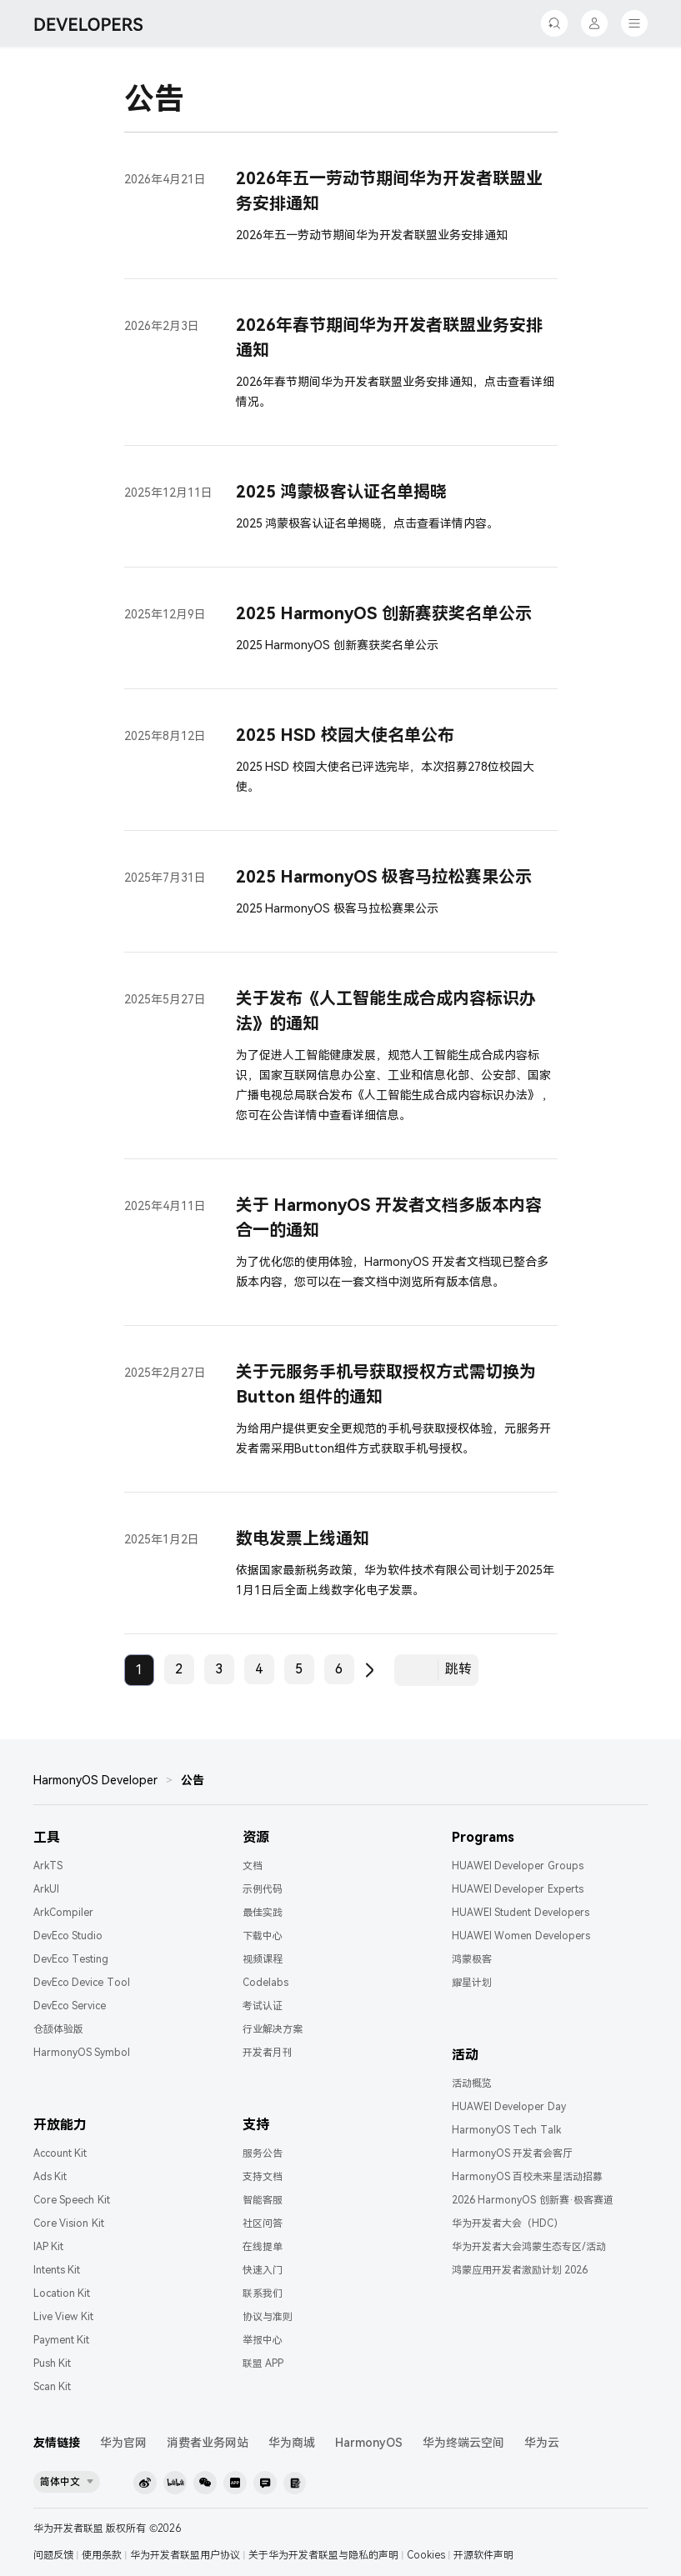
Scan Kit (52, 2387)
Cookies (426, 2555)
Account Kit (60, 2153)
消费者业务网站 (207, 2442)
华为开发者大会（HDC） (507, 2223)
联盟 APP (263, 2363)
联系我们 (263, 2293)
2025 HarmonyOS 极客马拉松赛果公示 (384, 877)
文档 (253, 1866)
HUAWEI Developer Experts (517, 1889)
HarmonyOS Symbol (81, 2052)
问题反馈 (53, 2555)
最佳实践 (263, 1912)
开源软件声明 (483, 2555)
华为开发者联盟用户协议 (185, 2555)
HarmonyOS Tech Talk (506, 2130)
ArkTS (48, 1866)
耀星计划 (472, 1982)
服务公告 (263, 2153)
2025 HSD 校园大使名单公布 (345, 735)
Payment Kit (61, 2340)
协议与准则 (268, 2317)
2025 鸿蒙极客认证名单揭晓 (342, 492)
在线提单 (263, 2247)
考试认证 (263, 2006)
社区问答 (263, 2223)
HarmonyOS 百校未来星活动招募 (527, 2177)
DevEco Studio (68, 1936)
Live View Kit (63, 2317)
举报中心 (263, 2340)
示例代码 (263, 1889)
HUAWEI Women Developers (521, 1936)
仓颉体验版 (58, 2029)
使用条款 (102, 2555)
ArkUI (46, 1889)
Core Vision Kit (68, 2223)
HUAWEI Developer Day (509, 2107)
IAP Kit (48, 2247)
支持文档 (263, 2177)
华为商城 (291, 2442)
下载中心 (263, 1936)
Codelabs (265, 1982)
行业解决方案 (273, 2029)
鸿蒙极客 (472, 1959)
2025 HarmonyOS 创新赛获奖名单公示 (384, 613)
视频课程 (263, 1959)
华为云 (541, 2442)
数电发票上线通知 (302, 1538)
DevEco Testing (70, 1959)
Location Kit (61, 2293)
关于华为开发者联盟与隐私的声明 (323, 2555)
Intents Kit (56, 2270)
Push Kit (52, 2363)
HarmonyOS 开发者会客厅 (512, 2153)
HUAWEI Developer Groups (517, 1866)
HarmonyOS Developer (95, 1780)
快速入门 (263, 2270)
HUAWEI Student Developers (520, 1912)
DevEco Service (69, 2006)
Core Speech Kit (71, 2200)
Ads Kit (50, 2177)
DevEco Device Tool (81, 1982)
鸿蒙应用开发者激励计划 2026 (520, 2270)
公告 (192, 1780)
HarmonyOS (369, 2442)
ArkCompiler (63, 1912)
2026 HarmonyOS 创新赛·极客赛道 (532, 2200)
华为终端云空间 (463, 2442)
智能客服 (263, 2200)
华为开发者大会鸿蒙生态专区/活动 (529, 2247)
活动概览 (472, 2083)
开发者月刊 (268, 2052)
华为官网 (123, 2442)
